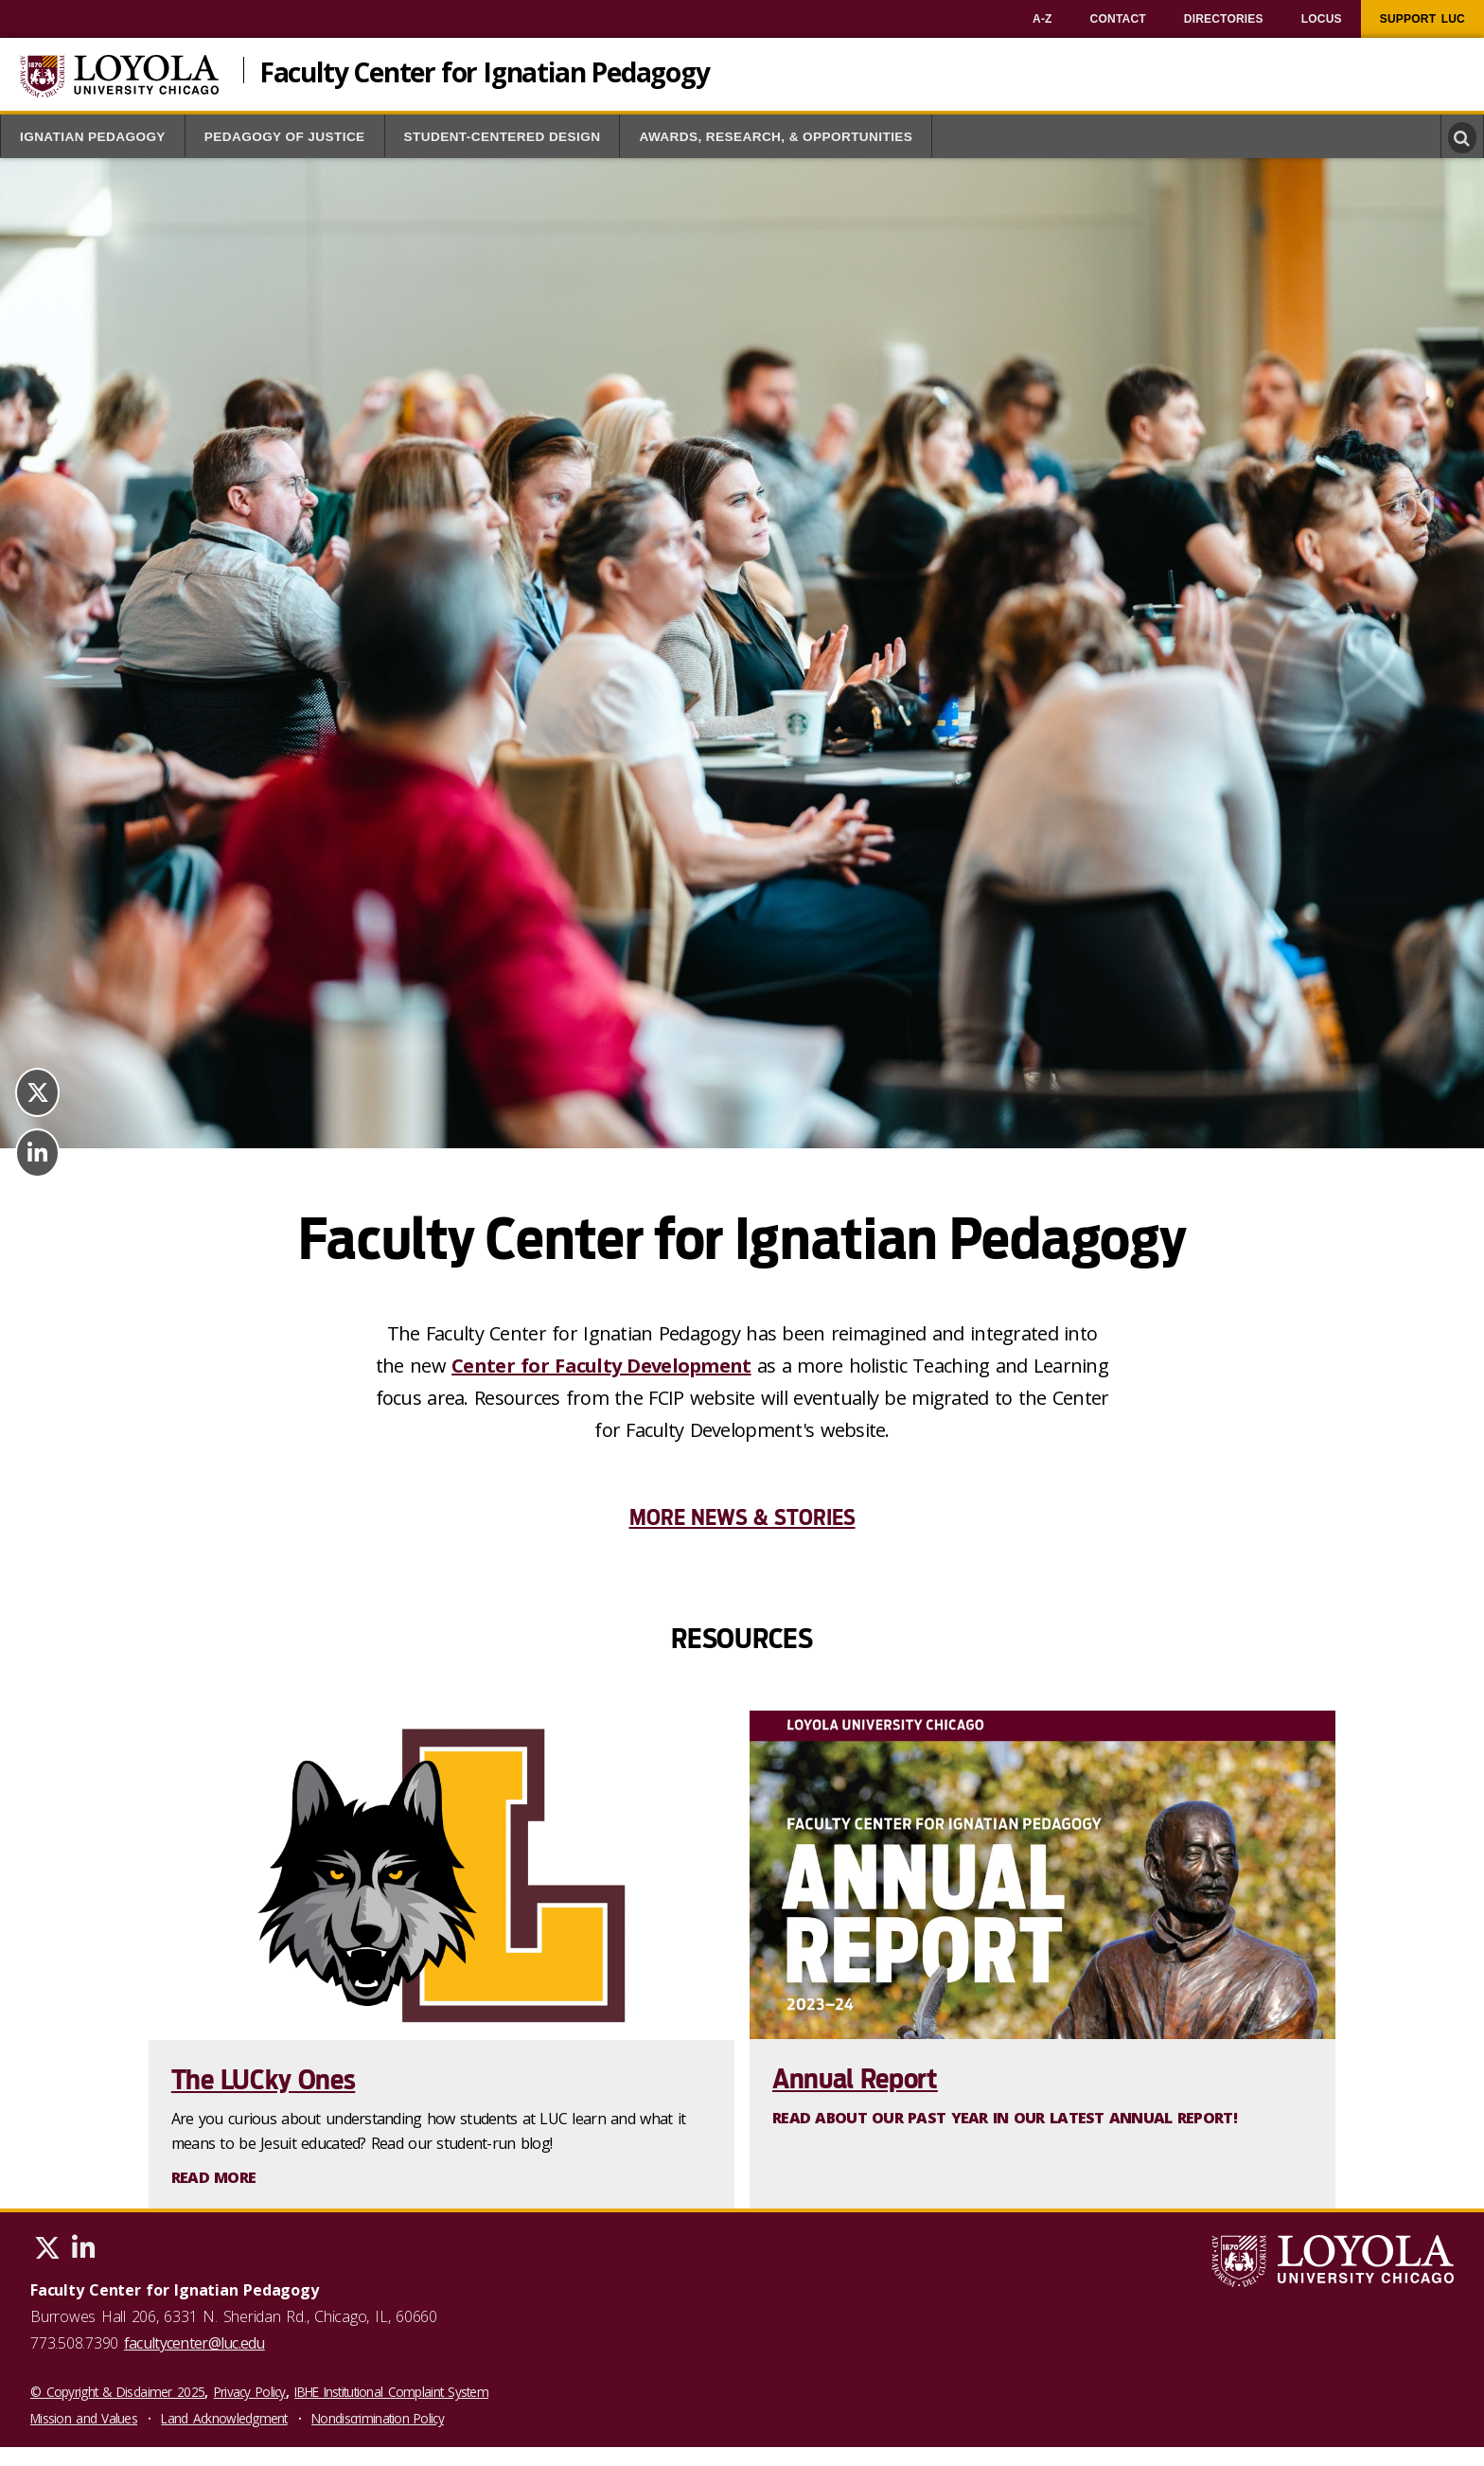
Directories (1223, 19)
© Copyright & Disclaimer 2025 (117, 2392)
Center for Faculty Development (601, 1365)
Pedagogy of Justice (284, 137)
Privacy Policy (250, 2392)
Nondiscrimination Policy (377, 2418)
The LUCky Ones (263, 2080)
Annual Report (855, 2079)
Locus (1321, 19)
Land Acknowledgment (224, 2418)
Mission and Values (83, 2418)
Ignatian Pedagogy (93, 137)
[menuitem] (1042, 19)
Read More (213, 2177)
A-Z (1042, 19)
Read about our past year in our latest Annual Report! (1004, 2117)
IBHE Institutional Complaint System (391, 2392)
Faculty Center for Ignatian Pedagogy (484, 70)
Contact (1118, 19)
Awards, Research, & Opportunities (775, 137)
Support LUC (1422, 19)
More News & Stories (742, 1517)
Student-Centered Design (502, 137)
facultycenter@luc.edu (194, 2343)
